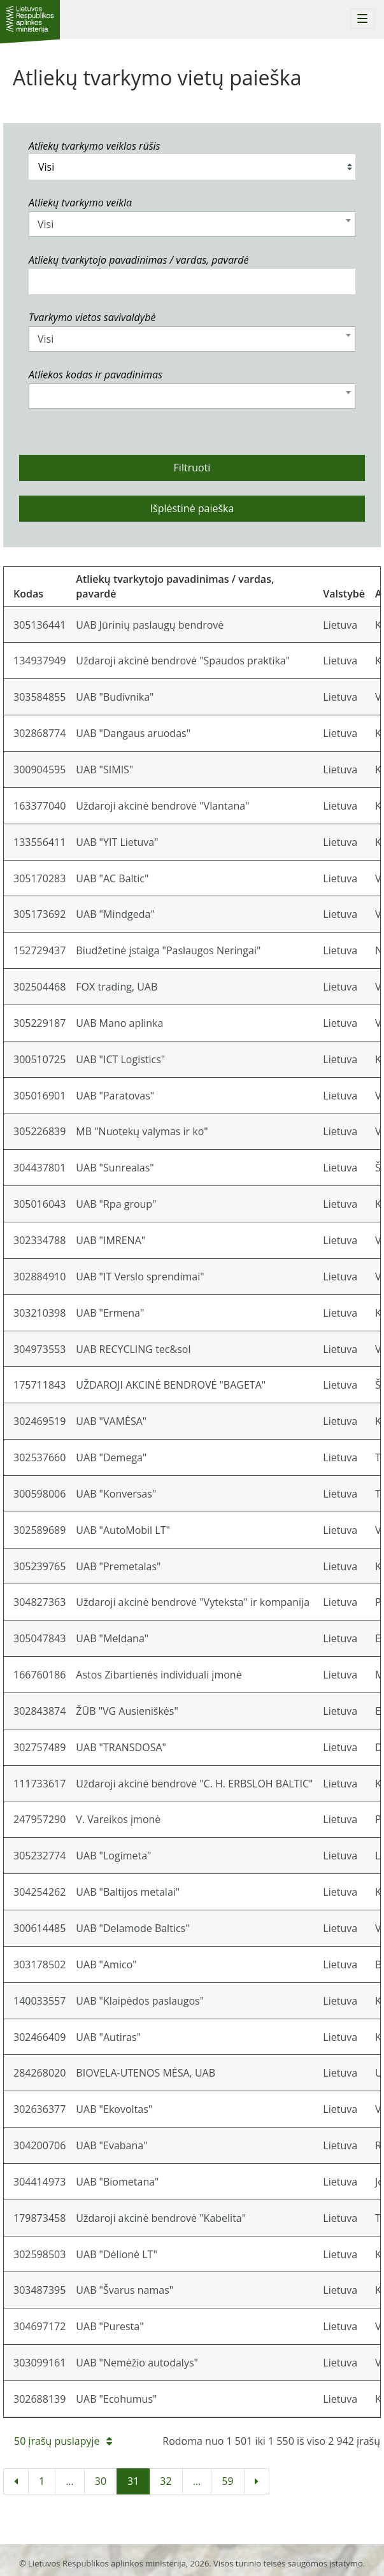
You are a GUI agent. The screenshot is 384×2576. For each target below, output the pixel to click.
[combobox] (192, 224)
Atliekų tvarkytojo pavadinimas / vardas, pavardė (139, 260)
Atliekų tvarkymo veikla (80, 203)
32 (165, 2481)
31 (133, 2481)
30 (100, 2481)
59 (227, 2481)
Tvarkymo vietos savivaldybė (92, 317)
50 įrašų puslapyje (63, 2441)
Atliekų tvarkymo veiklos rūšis (94, 146)
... (70, 2481)
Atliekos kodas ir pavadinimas (95, 375)
